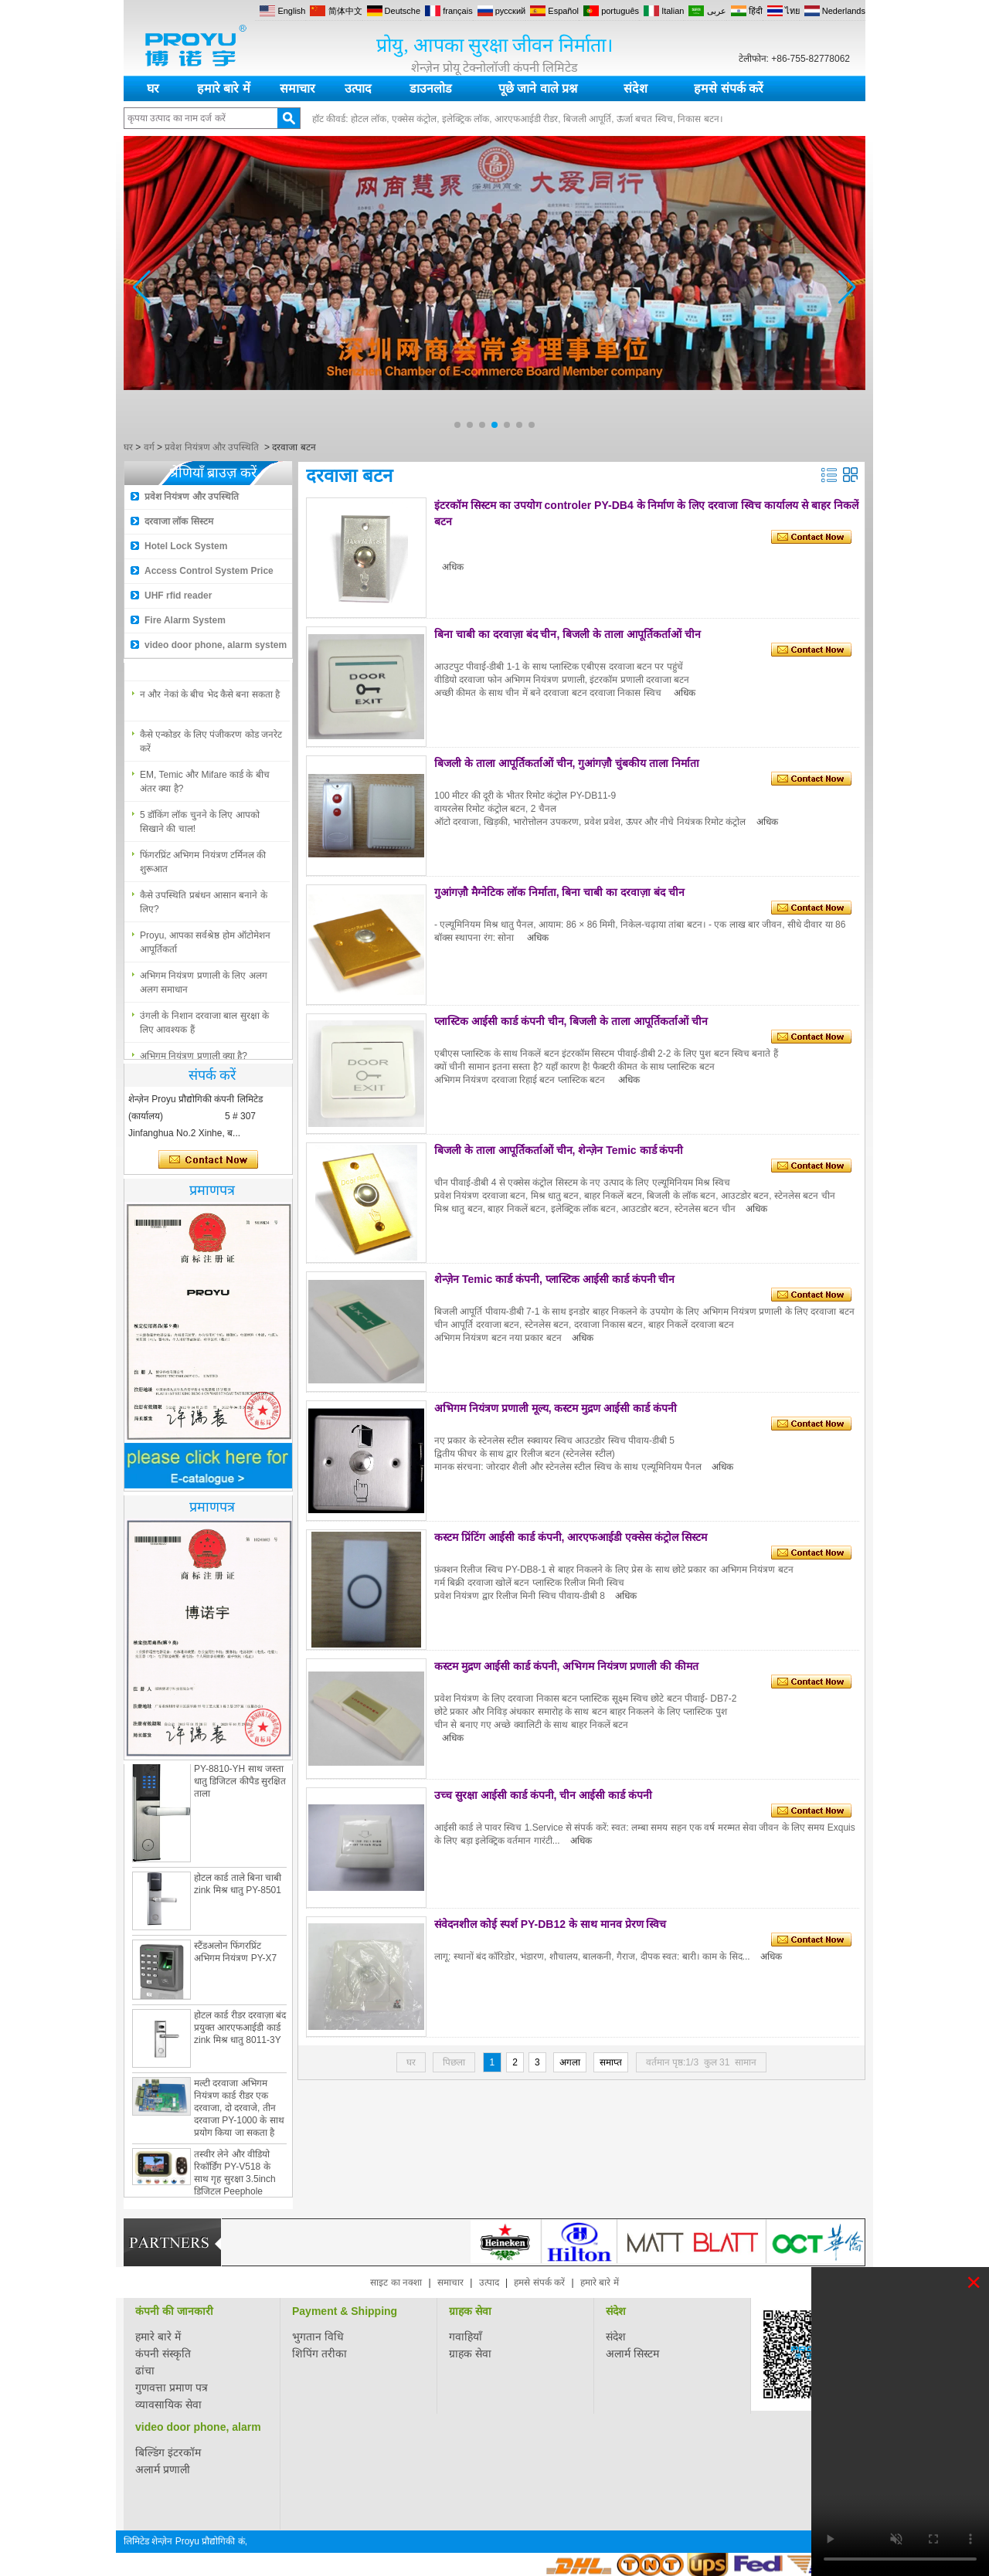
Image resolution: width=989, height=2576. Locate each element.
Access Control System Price (209, 570)
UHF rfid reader (178, 595)
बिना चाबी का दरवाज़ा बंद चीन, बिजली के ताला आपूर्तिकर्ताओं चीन (567, 634)
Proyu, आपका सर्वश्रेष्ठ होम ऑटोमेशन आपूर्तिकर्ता (205, 947)
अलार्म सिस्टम (632, 2353)
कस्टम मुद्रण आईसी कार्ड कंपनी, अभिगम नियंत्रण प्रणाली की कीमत (566, 1666)
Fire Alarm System (185, 620)
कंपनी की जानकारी (174, 2311)
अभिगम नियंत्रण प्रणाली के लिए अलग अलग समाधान (203, 987)
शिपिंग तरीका (319, 2353)
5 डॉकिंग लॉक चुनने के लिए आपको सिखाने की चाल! (200, 826)
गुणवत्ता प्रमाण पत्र (171, 2387)
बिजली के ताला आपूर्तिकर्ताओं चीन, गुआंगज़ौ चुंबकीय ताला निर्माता (566, 763)
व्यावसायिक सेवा (168, 2404)
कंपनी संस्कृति (163, 2353)
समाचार (297, 88)
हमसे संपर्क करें (728, 88)
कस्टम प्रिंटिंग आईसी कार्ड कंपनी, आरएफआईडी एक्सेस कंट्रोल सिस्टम (570, 1537)
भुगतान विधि (318, 2336)
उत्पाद (358, 88)
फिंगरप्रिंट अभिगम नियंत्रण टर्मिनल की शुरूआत (203, 866)
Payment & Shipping (344, 2311)
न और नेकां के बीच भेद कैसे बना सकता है (210, 699)
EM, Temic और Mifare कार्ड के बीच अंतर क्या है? (205, 786)
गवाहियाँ (465, 2336)
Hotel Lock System (185, 546)
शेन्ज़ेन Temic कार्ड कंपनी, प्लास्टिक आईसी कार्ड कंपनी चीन (554, 1279)
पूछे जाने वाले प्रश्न (537, 88)
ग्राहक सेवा (470, 2311)
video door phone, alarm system (215, 645)
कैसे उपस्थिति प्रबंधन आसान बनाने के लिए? (203, 906)
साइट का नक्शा (396, 2282)
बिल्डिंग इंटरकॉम (168, 2452)
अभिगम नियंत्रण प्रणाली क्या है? (193, 658)
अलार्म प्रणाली (162, 2469)
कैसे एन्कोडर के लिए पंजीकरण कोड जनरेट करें (211, 746)
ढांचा (145, 2370)
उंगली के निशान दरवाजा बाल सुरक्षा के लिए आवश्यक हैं (204, 1027)
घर (153, 88)
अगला (569, 2062)
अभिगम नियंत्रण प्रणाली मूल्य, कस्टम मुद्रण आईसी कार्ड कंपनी (555, 1408)
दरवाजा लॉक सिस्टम (178, 521)
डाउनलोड (431, 88)
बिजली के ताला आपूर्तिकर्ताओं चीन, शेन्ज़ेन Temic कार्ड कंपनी (558, 1150)
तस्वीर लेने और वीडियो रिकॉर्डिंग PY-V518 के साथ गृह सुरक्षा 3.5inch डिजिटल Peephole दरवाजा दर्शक (235, 2183)
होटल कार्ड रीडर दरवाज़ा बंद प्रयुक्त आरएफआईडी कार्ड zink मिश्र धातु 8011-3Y (240, 2032)
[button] (457, 425)
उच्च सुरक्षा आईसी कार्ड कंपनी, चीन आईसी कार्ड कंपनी (543, 1795)
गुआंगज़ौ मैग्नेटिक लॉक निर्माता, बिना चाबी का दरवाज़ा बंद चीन (559, 892)
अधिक (453, 567)
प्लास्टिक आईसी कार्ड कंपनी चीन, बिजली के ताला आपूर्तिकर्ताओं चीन (571, 1021)
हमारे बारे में (223, 88)
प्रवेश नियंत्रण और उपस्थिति (212, 447)
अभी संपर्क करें (208, 1160)
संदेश (635, 88)
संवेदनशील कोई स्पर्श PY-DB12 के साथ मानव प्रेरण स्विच (550, 1924)
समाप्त (611, 2062)
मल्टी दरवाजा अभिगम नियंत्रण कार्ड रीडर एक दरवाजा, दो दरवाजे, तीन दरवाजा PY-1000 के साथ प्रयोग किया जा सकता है (239, 2112)
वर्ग (149, 447)
